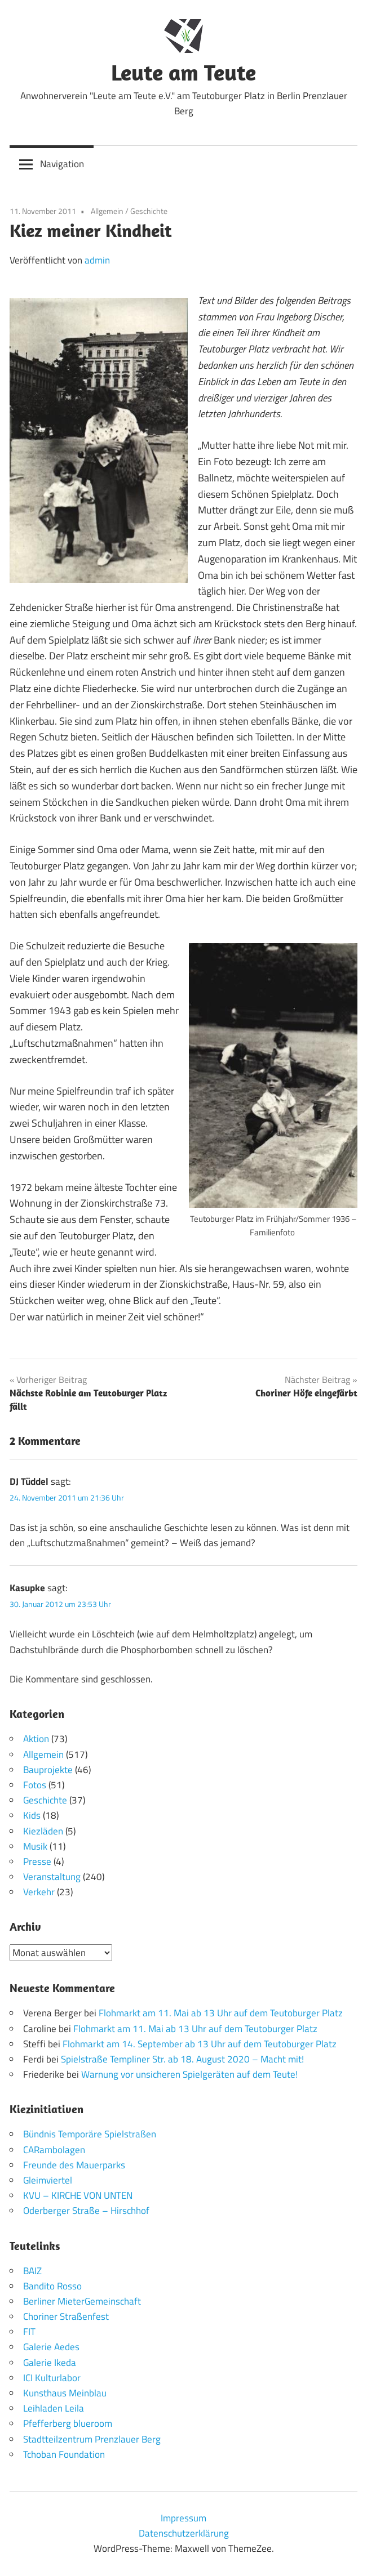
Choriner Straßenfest (66, 2316)
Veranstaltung (52, 1876)
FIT (29, 2331)
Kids (32, 1815)
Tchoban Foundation (64, 2454)
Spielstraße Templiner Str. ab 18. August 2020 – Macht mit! (182, 2059)
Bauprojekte (48, 1769)
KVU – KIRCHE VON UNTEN (77, 2195)
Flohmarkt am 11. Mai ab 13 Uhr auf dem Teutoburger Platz (221, 2013)
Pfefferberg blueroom (67, 2423)
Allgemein (107, 211)
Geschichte (148, 211)
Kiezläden (43, 1831)
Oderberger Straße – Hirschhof (86, 2210)
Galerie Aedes (51, 2347)
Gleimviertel (47, 2180)
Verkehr (39, 1892)
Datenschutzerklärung (184, 2533)
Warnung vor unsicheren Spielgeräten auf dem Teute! (189, 2074)
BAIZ (32, 2271)
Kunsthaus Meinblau (65, 2393)
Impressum (183, 2518)
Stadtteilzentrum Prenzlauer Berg (92, 2439)
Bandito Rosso (52, 2286)
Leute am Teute (183, 72)
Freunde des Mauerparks (74, 2165)
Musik (35, 1846)
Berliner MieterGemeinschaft (82, 2301)
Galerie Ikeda (49, 2362)
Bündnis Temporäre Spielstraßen (89, 2134)
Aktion (36, 1738)
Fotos (34, 1785)
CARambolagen (54, 2149)
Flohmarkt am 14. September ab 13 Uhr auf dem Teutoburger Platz (200, 2044)
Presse (37, 1861)
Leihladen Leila (53, 2408)
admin (97, 260)
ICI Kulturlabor (52, 2377)
